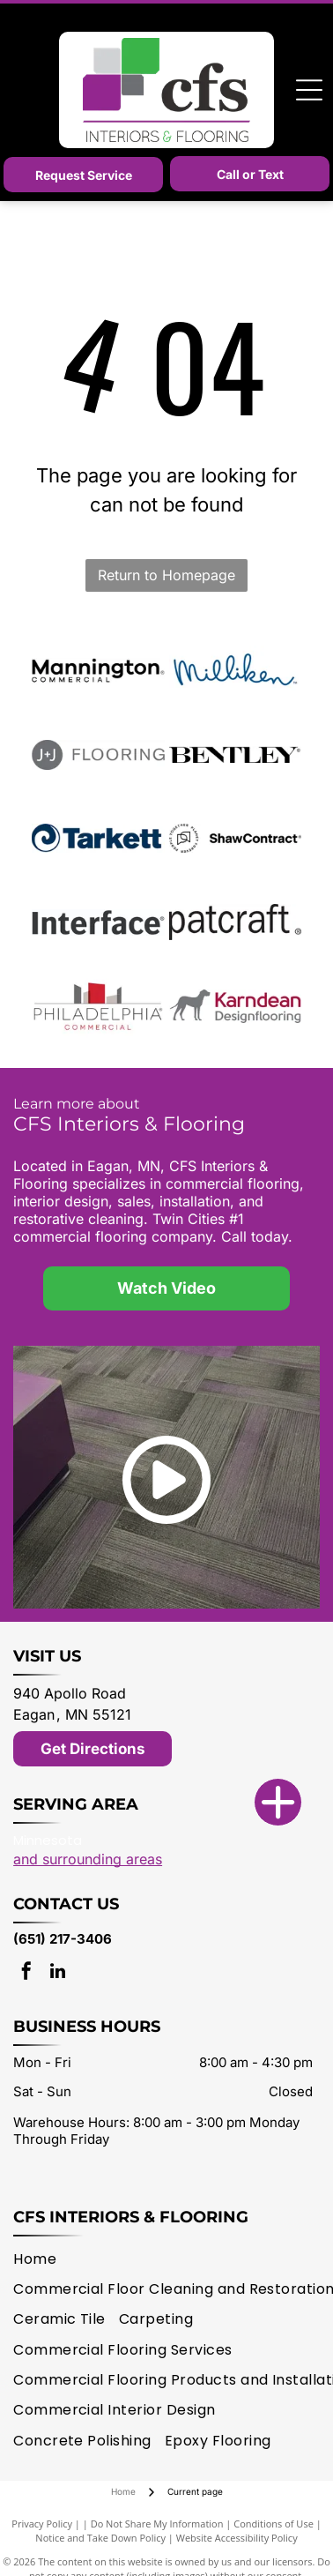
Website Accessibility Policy (237, 2537)
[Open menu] (309, 90)
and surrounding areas (87, 1859)
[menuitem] (41, 2259)
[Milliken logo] (235, 671)
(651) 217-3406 (62, 1938)
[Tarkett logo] (98, 838)
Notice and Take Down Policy (100, 2537)
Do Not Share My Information (157, 2523)
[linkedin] (57, 1973)
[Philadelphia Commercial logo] (98, 1006)
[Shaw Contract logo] (235, 838)
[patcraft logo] (235, 922)
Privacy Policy (41, 2523)
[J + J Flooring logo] (98, 755)
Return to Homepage (166, 575)
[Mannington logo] (98, 671)
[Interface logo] (98, 922)
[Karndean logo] (235, 1006)
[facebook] (26, 1973)
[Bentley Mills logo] (235, 755)
